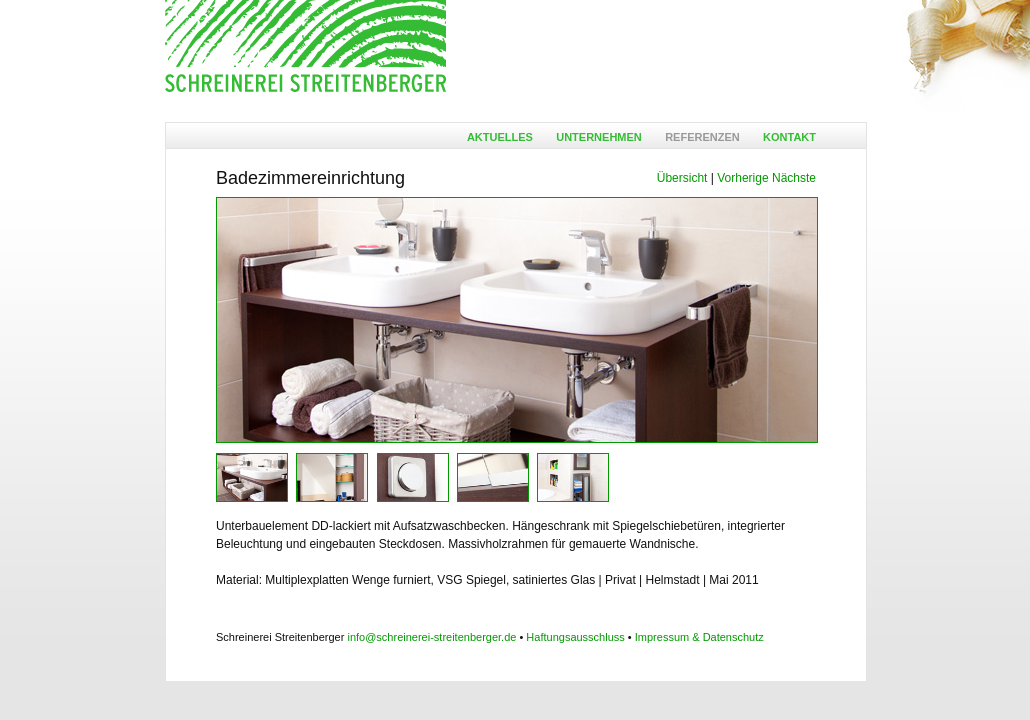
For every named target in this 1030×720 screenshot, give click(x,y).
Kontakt (789, 137)
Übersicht (682, 178)
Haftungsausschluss (575, 637)
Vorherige (742, 178)
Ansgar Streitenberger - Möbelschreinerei (305, 47)
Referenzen (702, 137)
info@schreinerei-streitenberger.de (431, 637)
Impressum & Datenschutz (699, 637)
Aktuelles (500, 137)
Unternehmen (599, 137)
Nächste (794, 178)
